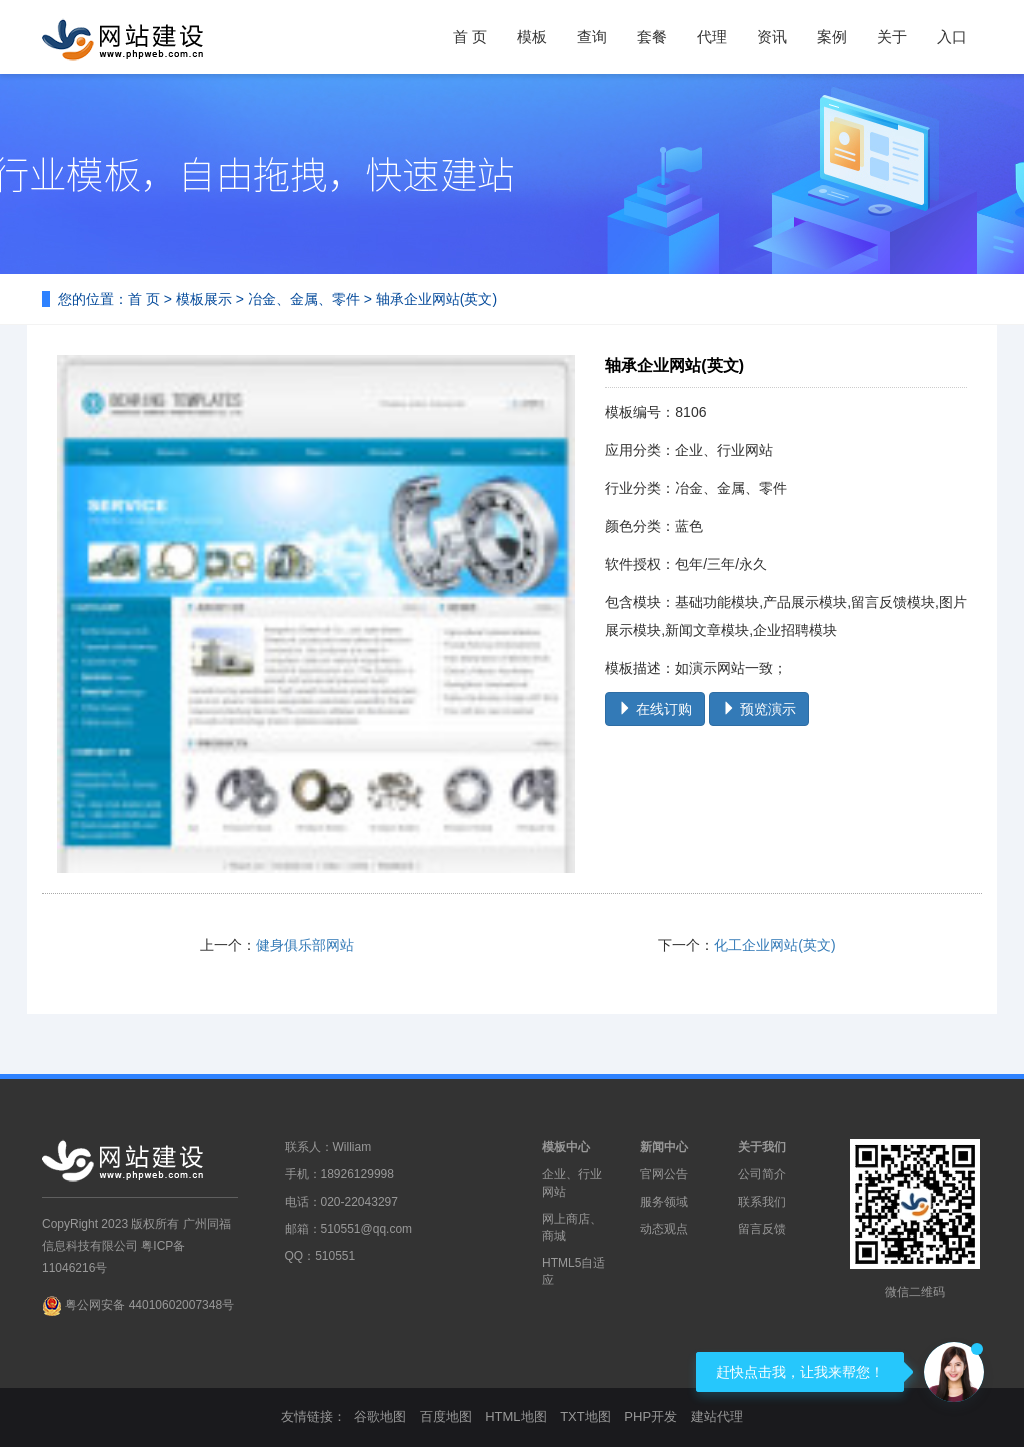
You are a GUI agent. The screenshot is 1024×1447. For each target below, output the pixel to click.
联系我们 (762, 1202)
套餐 (652, 36)
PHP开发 (650, 1416)
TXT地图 (585, 1416)
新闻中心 (664, 1147)
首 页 (470, 36)
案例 (832, 36)
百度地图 (446, 1416)
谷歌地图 (380, 1416)
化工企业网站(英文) (774, 945)
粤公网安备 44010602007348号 (149, 1305)
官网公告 (664, 1174)
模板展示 (204, 299)
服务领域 (664, 1202)
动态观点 (664, 1229)
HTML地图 (515, 1416)
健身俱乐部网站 (305, 945)
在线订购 (655, 709)
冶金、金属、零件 (304, 299)
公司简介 (762, 1174)
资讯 (772, 36)
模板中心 (566, 1147)
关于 (892, 36)
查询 (592, 36)
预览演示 (759, 709)
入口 (952, 36)
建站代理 (717, 1416)
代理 (712, 36)
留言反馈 (762, 1229)
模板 (532, 36)
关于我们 (762, 1147)
